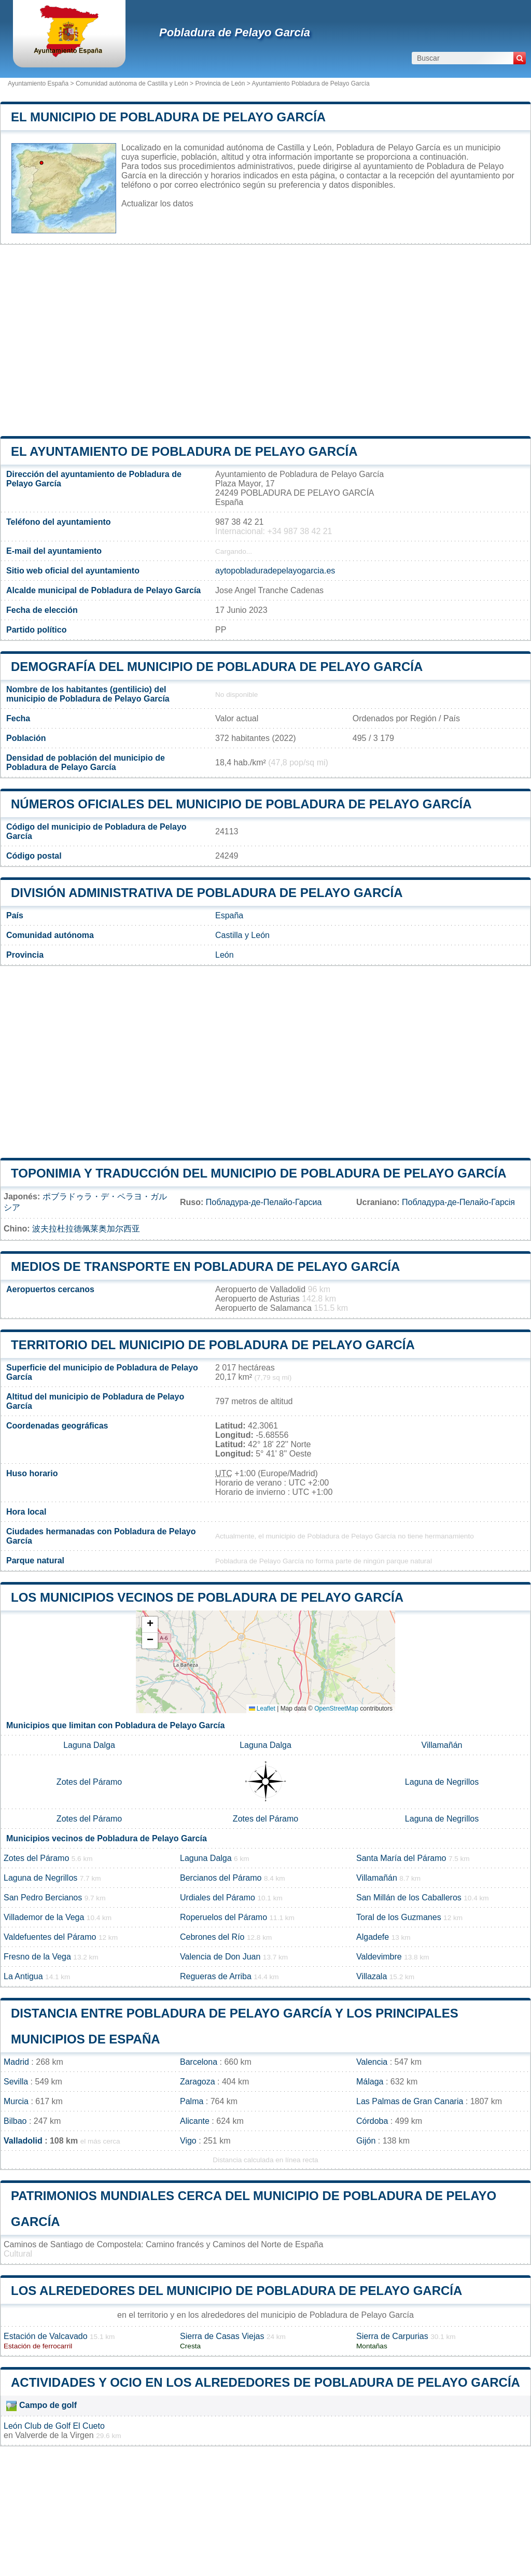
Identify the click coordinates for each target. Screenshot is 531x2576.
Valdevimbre (379, 1956)
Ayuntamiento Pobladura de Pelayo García (310, 83)
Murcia (16, 2101)
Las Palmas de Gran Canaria (409, 2101)
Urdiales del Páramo (217, 1897)
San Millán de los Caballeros (409, 1897)
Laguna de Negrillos (442, 1781)
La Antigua (23, 1976)
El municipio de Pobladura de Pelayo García (168, 117)
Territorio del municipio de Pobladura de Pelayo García (213, 1345)
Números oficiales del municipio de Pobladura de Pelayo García (241, 804)
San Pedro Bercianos (43, 1897)
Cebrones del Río (212, 1937)
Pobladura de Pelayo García (234, 32)
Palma (191, 2101)
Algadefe (372, 1937)
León (224, 954)
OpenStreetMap (336, 1708)
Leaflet (262, 1708)
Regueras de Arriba (215, 1976)
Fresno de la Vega (37, 1956)
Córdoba (372, 2121)
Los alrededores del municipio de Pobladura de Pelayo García (236, 2291)
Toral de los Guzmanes (398, 1917)
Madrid (16, 2061)
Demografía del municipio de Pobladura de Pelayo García (217, 667)
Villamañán (442, 1745)
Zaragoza (197, 2081)
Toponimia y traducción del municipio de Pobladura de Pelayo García (259, 1173)
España (229, 915)
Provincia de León (220, 83)
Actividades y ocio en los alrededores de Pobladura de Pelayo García (265, 2382)
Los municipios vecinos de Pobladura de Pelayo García (207, 1597)
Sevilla (16, 2081)
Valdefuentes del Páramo (50, 1937)
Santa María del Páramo (401, 1858)
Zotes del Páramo (89, 1781)
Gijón (365, 2140)
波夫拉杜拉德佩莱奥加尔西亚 (86, 1228)
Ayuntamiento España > (42, 83)
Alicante (194, 2121)
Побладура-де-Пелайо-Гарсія (458, 1202)
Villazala (371, 1976)
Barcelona (198, 2061)
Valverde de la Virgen (54, 2435)
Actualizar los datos (157, 203)
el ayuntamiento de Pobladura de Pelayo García (184, 451)
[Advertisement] (265, 340)
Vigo (188, 2140)
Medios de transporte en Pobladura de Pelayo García (205, 1266)
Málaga (369, 2081)
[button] (150, 1625)
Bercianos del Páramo (220, 1877)
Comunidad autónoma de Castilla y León (132, 83)
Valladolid (23, 2140)
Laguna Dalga (89, 1745)
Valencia (371, 2061)
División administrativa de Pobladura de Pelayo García (207, 893)
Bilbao (15, 2121)
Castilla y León (242, 935)
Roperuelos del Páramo (223, 1917)
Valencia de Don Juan (220, 1956)
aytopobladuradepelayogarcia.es (275, 570)
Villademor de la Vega (44, 1917)
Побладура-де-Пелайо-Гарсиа (264, 1202)
